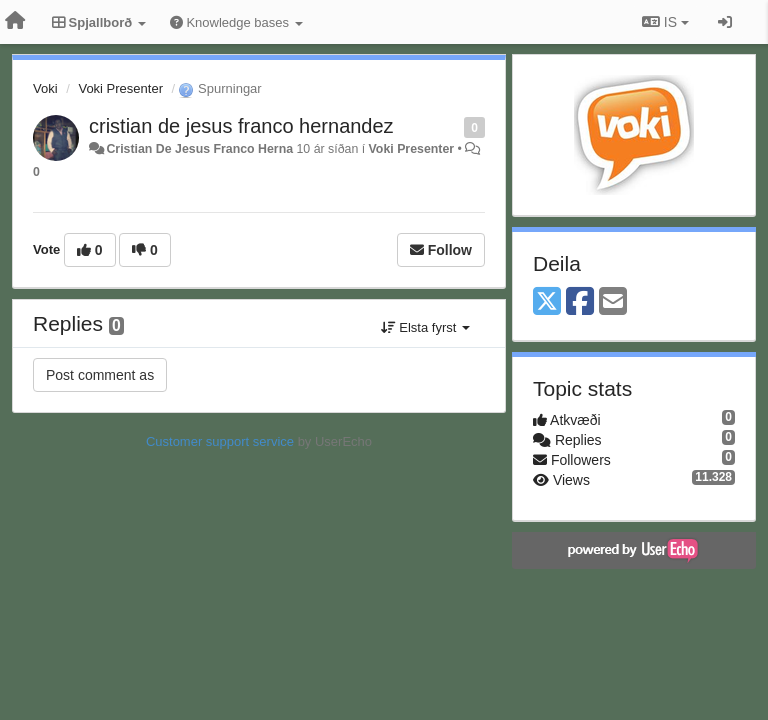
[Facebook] (580, 302)
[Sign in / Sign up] (725, 22)
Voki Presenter (120, 88)
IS (665, 22)
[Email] (613, 302)
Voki (45, 88)
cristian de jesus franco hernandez (241, 126)
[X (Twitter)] (547, 302)
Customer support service (220, 441)
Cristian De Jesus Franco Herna (199, 149)
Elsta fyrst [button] (425, 327)
